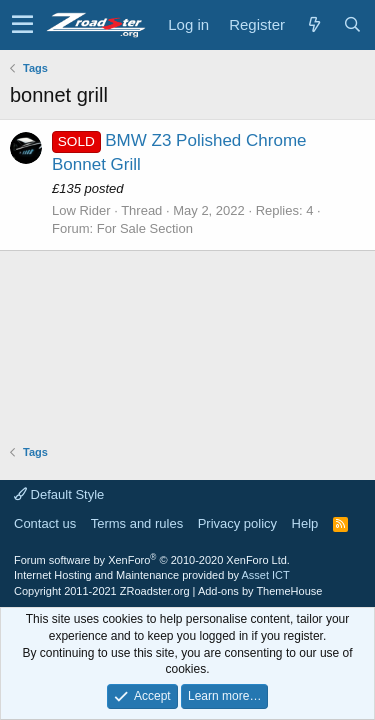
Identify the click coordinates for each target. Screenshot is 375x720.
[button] (22, 25)
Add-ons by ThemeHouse (260, 591)
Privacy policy (237, 523)
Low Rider (81, 210)
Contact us (45, 523)
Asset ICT (265, 575)
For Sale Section (145, 228)
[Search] (352, 24)
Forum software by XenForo (152, 560)
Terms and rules (137, 523)
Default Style (59, 494)
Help (305, 523)
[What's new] (314, 24)
